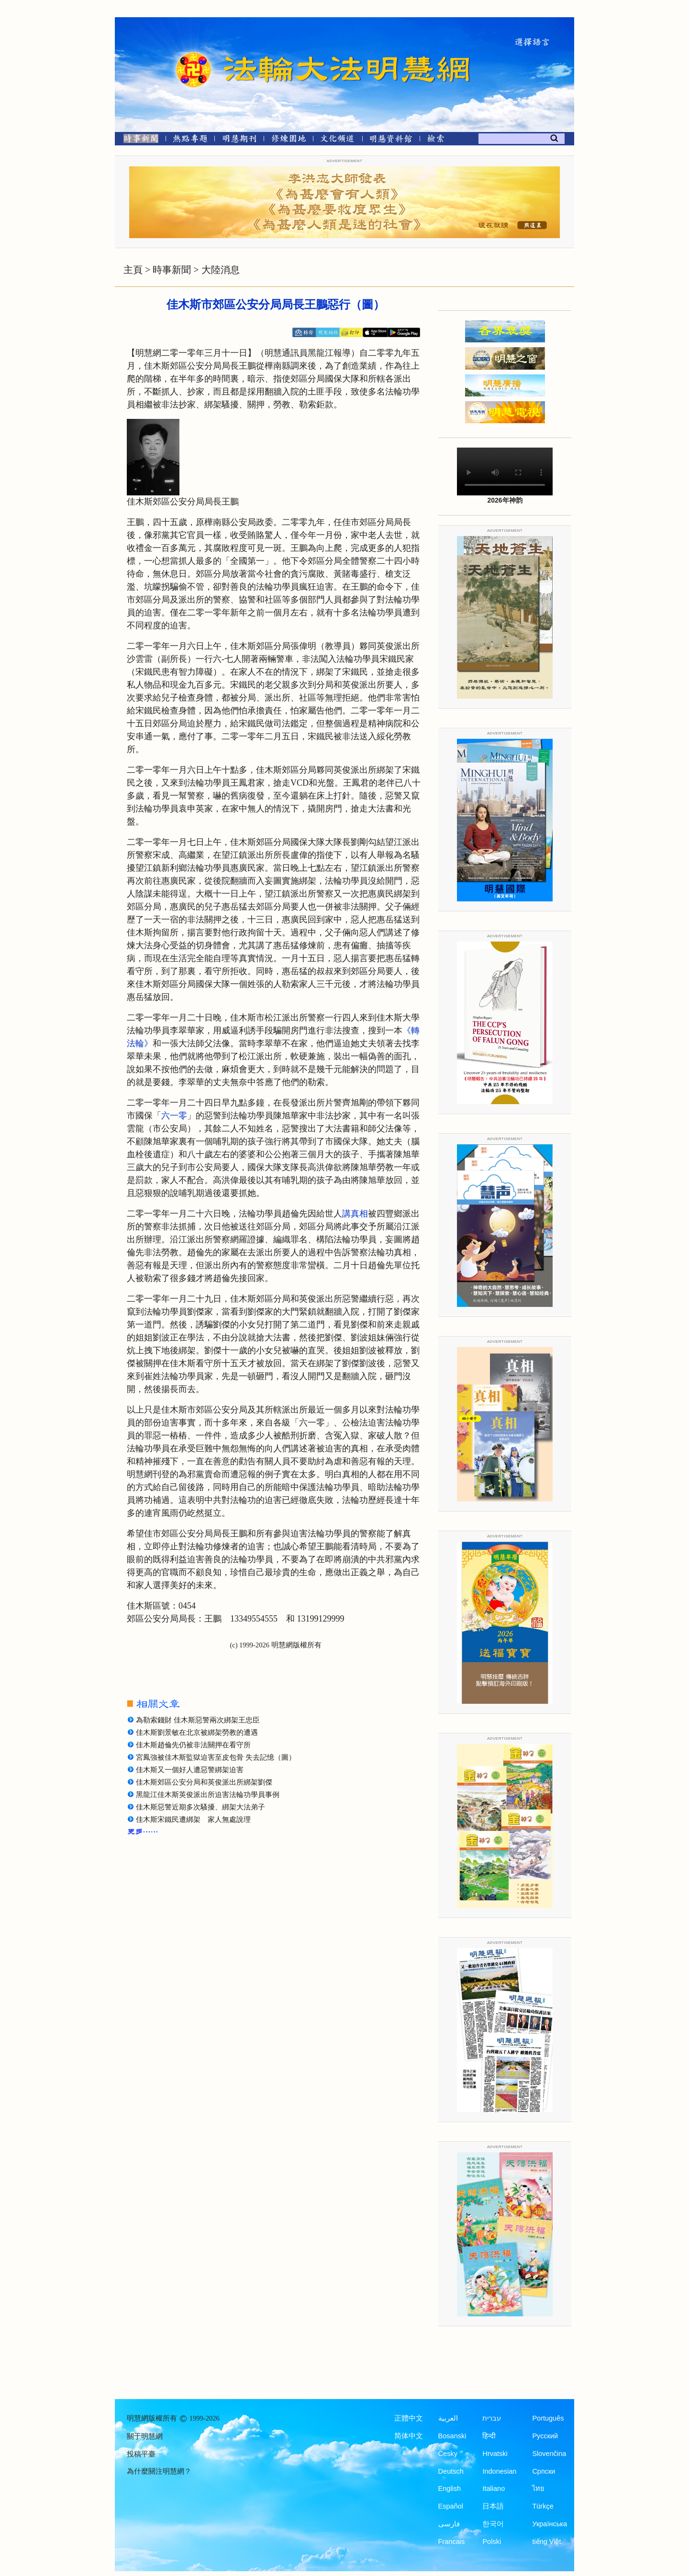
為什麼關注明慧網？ (159, 2471)
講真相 (355, 1213)
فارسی (449, 2524)
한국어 (493, 2524)
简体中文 (408, 2436)
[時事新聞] (137, 140)
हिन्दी (489, 2436)
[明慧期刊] (239, 140)
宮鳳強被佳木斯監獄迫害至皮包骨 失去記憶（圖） (216, 1757)
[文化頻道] (337, 140)
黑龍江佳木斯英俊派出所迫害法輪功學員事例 (207, 1794)
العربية (448, 2418)
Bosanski (452, 2436)
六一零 (174, 1115)
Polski (491, 2541)
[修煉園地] (288, 140)
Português (548, 2418)
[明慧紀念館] (390, 140)
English (449, 2488)
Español (450, 2506)
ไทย (538, 2488)
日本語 (493, 2506)
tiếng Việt (546, 2541)
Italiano (493, 2488)
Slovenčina (549, 2453)
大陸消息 (220, 269)
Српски (543, 2471)
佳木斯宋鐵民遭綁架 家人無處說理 (193, 1819)
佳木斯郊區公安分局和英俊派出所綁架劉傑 (204, 1782)
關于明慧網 (145, 2436)
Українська (549, 2524)
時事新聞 (172, 269)
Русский (545, 2436)
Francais (451, 2541)
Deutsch (451, 2471)
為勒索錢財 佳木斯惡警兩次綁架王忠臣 (198, 1720)
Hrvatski (494, 2453)
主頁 (133, 269)
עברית (491, 2418)
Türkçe (542, 2506)
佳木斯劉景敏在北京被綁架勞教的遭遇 (197, 1732)
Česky (447, 2453)
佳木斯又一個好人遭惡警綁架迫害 (190, 1770)
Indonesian (499, 2471)
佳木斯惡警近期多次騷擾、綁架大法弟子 (200, 1807)
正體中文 (408, 2418)
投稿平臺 (141, 2454)
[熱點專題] (190, 140)
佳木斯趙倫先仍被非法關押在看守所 (193, 1745)
